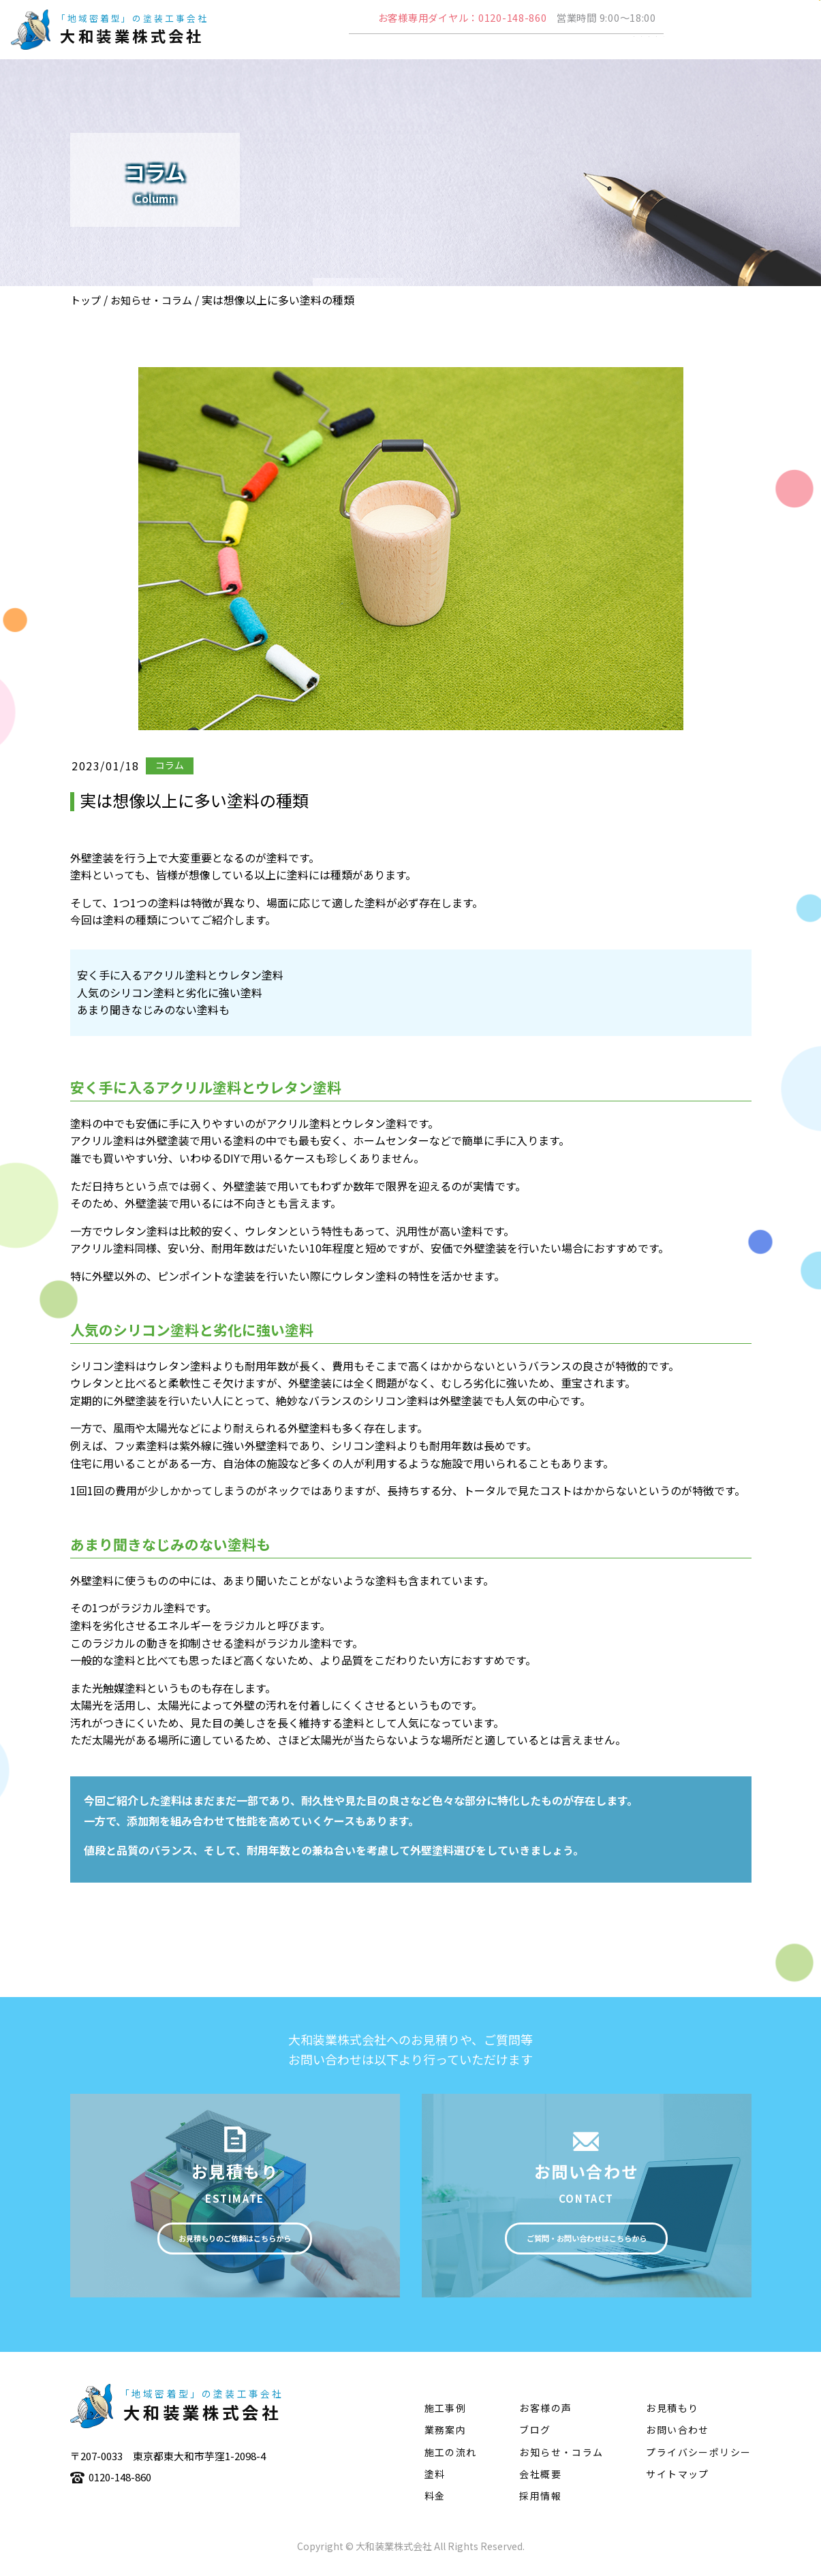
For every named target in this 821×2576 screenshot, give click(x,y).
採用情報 (540, 2502)
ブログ (535, 2436)
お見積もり (672, 2414)
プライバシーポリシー (698, 2458)
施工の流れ (577, 52)
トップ (85, 300)
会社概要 (362, 52)
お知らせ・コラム (151, 300)
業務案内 (432, 52)
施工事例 (501, 52)
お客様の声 (545, 2414)
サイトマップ (677, 2480)
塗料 (641, 52)
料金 (435, 2502)
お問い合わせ (677, 2436)
